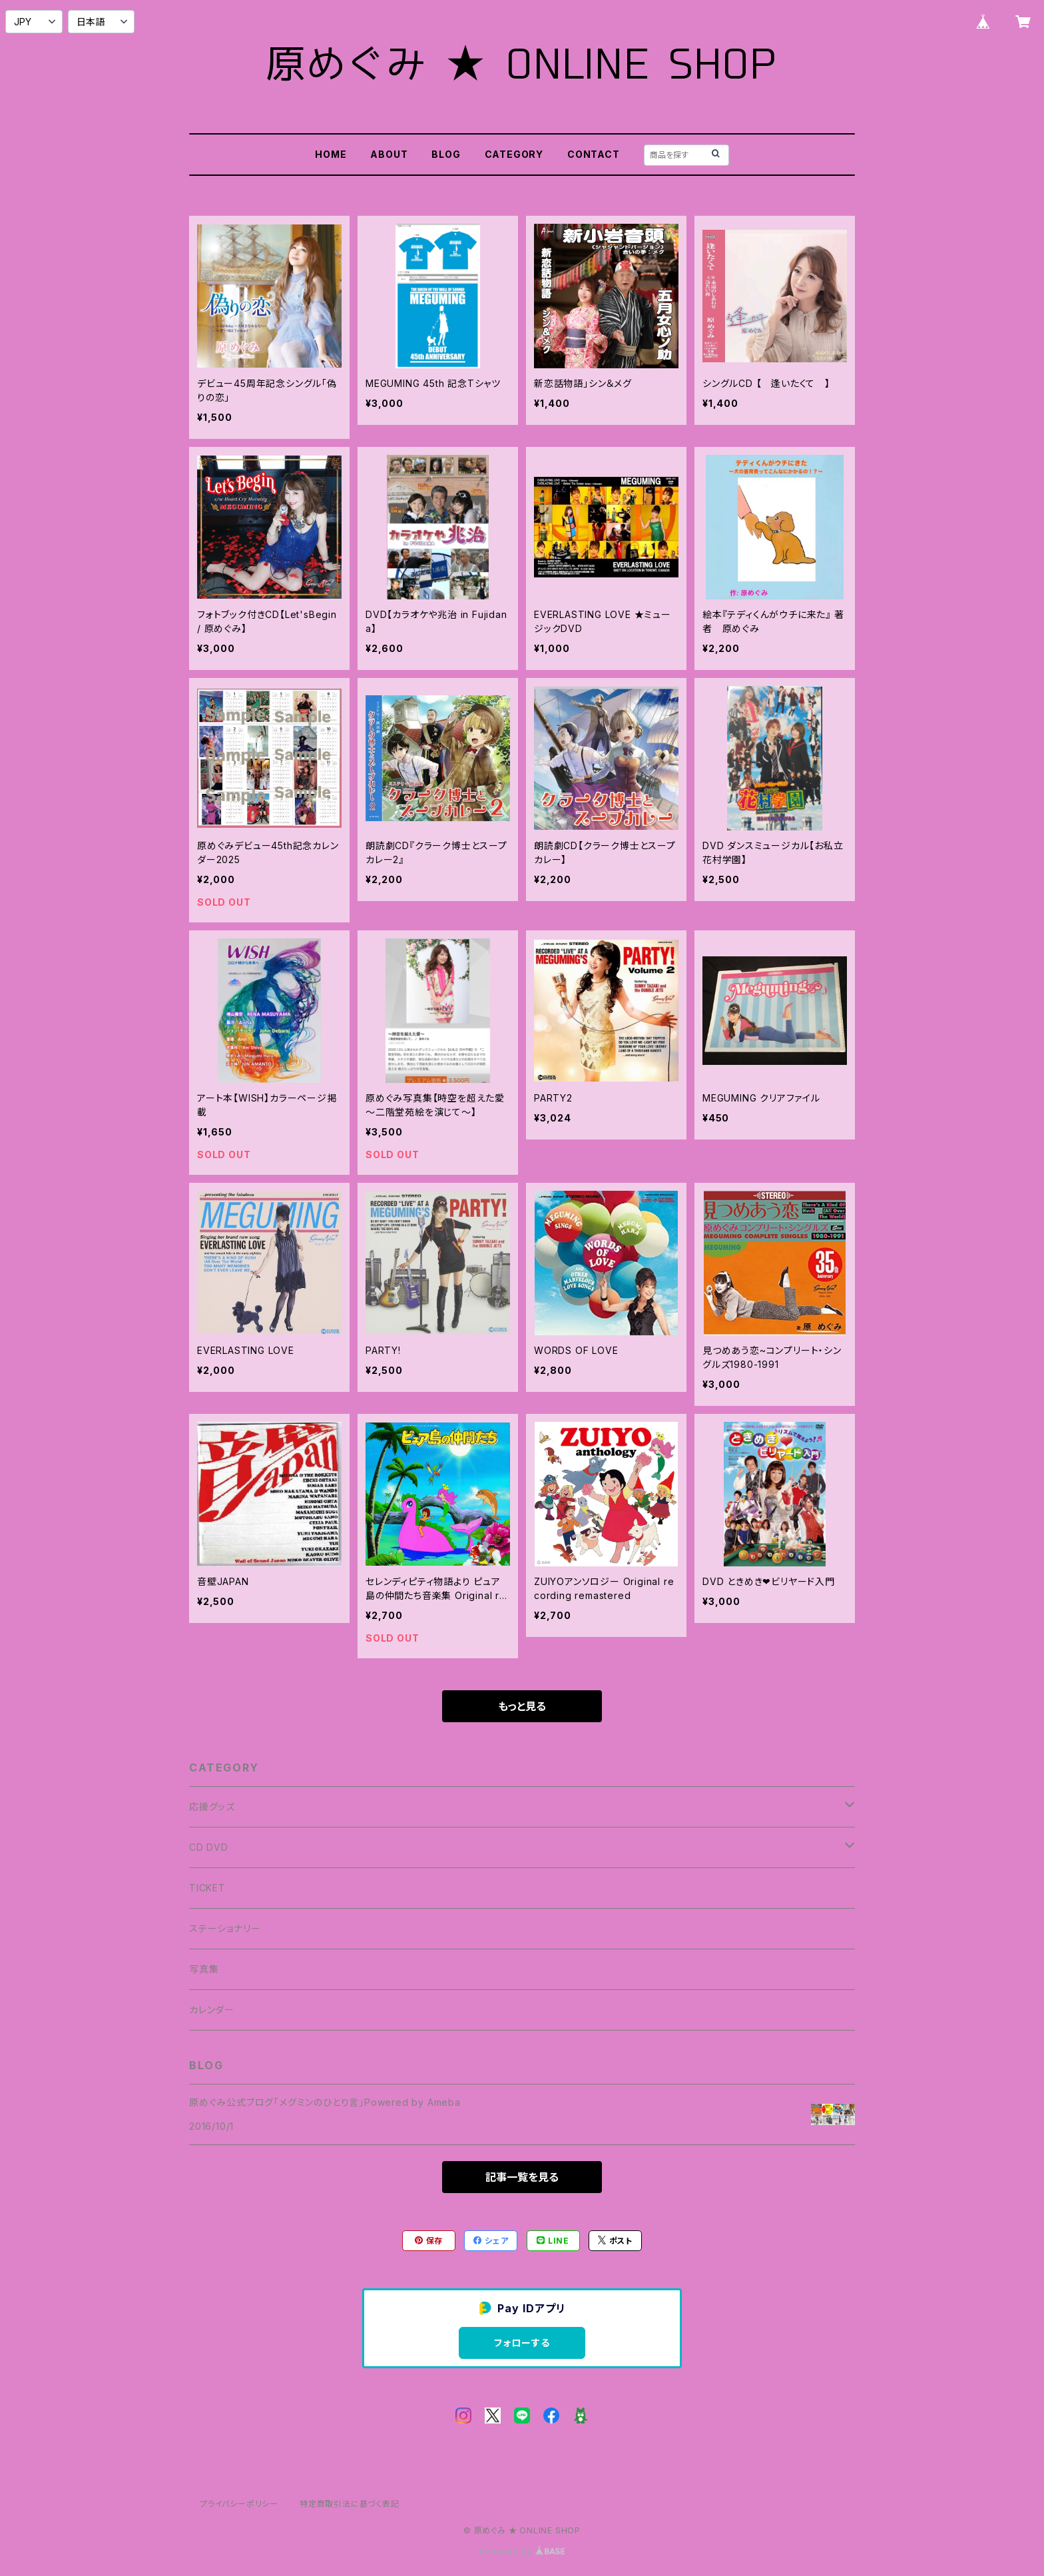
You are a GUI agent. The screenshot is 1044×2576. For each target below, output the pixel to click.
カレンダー (211, 2009)
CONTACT (593, 154)
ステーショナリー (224, 1928)
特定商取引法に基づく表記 (349, 2504)
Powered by (522, 2552)
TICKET (207, 1887)
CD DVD (208, 1847)
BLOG (445, 154)
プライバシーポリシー (239, 2504)
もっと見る (522, 1706)
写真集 (203, 1969)
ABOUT (388, 154)
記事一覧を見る (522, 2177)
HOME (330, 154)
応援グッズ (212, 1806)
